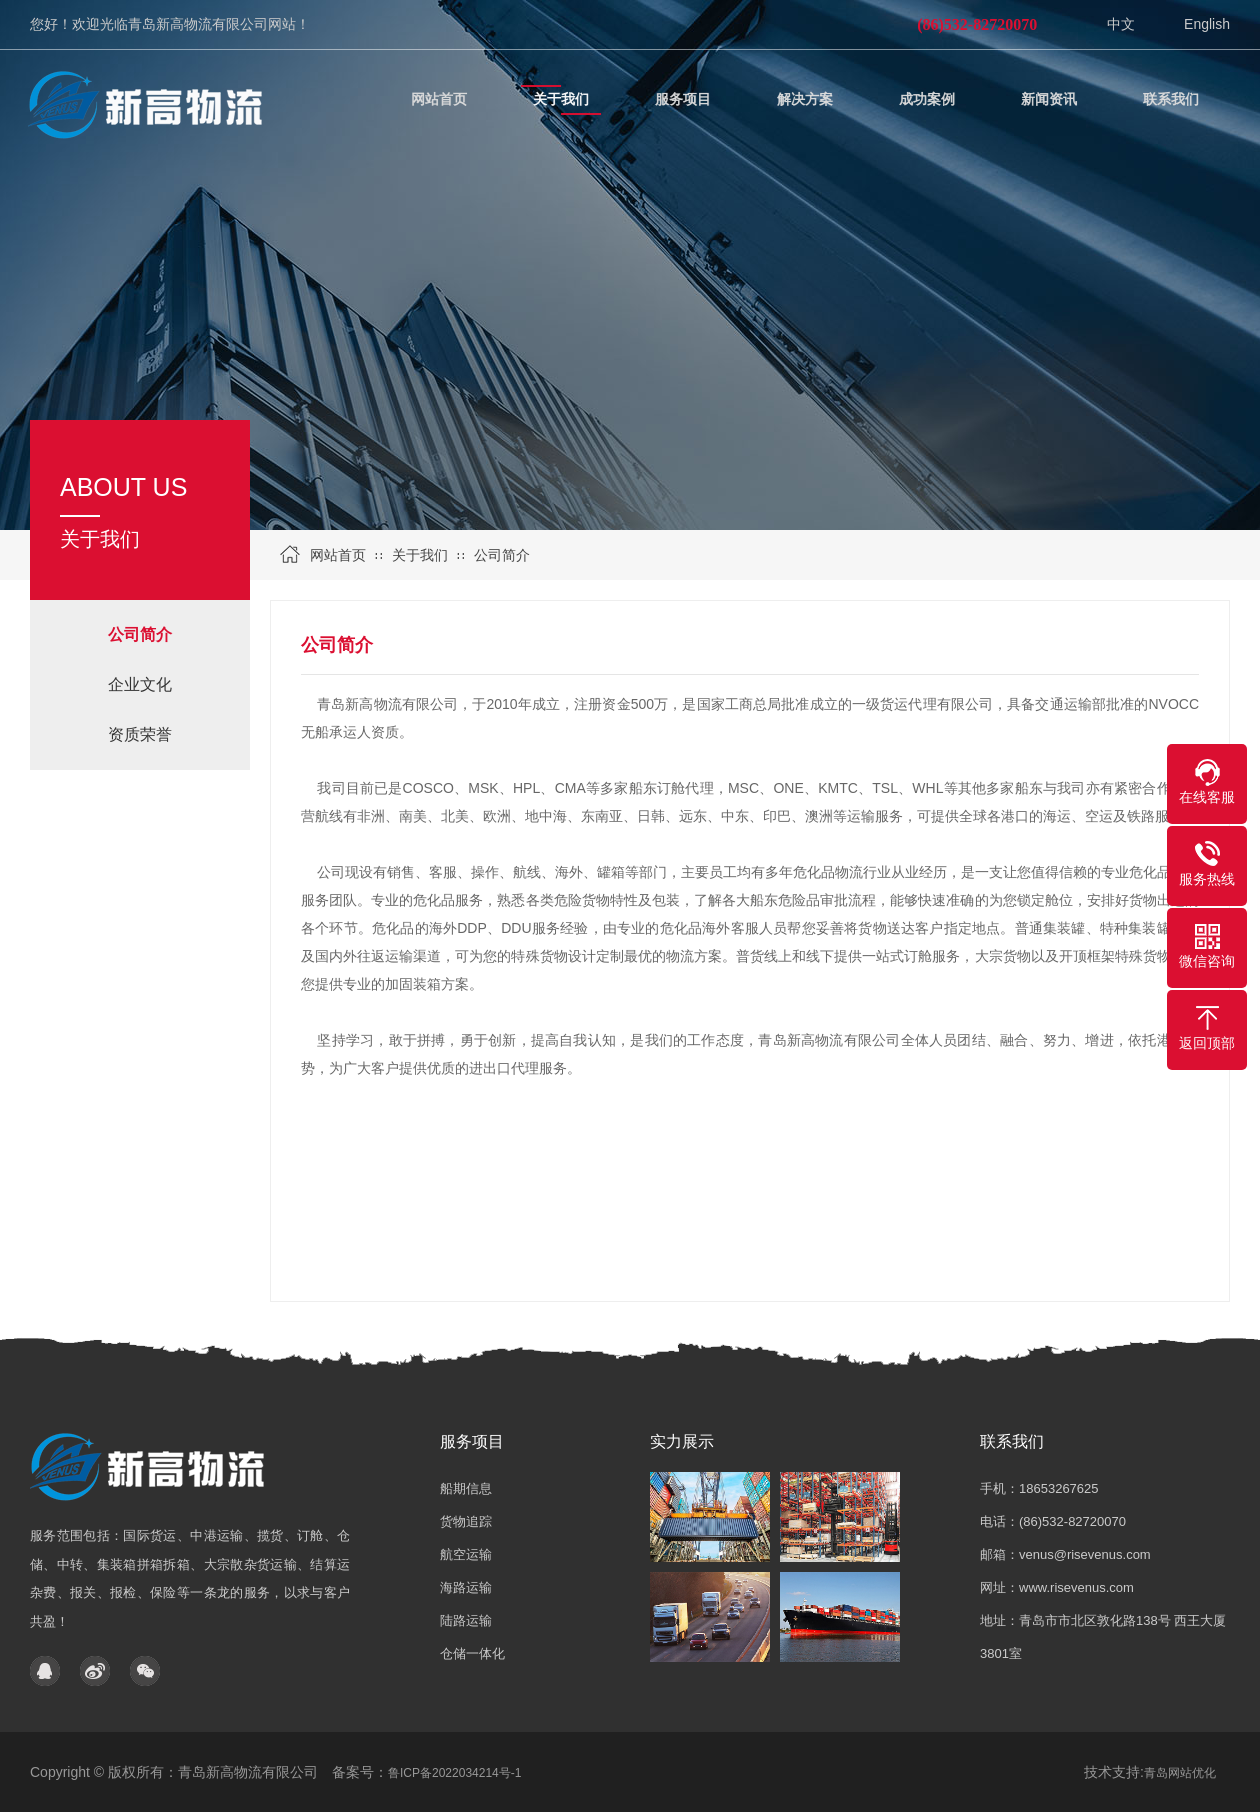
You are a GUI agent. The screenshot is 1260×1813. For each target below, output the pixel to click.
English (1207, 24)
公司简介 (502, 555)
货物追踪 (466, 1521)
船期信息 (466, 1488)
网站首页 (338, 555)
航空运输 (466, 1554)
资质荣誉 (140, 734)
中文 (1121, 24)
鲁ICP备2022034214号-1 (454, 1773)
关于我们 (420, 555)
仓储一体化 (472, 1653)
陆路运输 (466, 1620)
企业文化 (140, 684)
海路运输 (466, 1587)
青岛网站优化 (1180, 1773)
